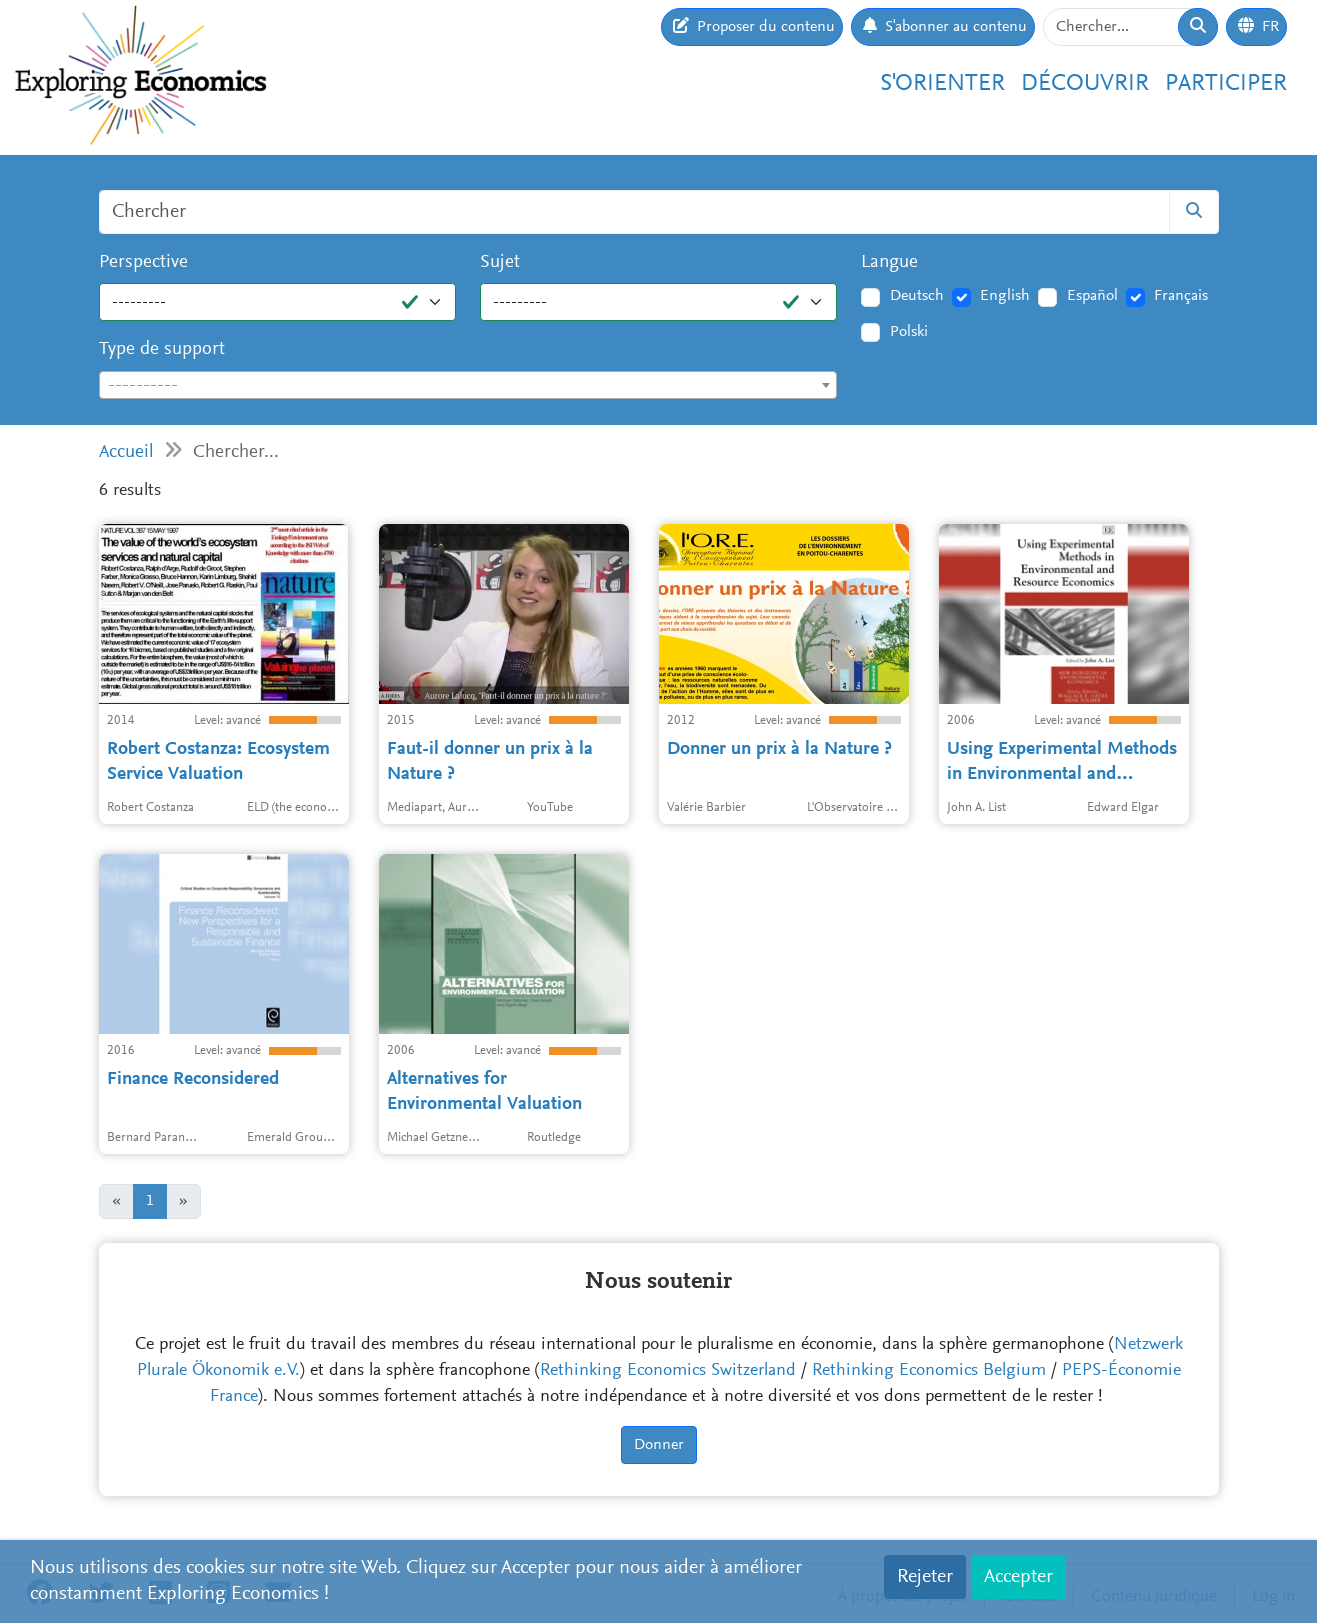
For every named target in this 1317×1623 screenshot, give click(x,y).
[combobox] (468, 385)
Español (1092, 296)
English (1005, 296)
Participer (1226, 84)
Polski (909, 332)
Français (1181, 296)
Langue (889, 262)
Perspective (143, 262)
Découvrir (1085, 84)
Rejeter (925, 1577)
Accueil (126, 452)
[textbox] (468, 386)
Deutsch (917, 296)
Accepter (1018, 1577)
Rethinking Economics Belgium (929, 1371)
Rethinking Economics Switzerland (668, 1371)
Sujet (500, 262)
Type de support (162, 349)
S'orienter (942, 84)
